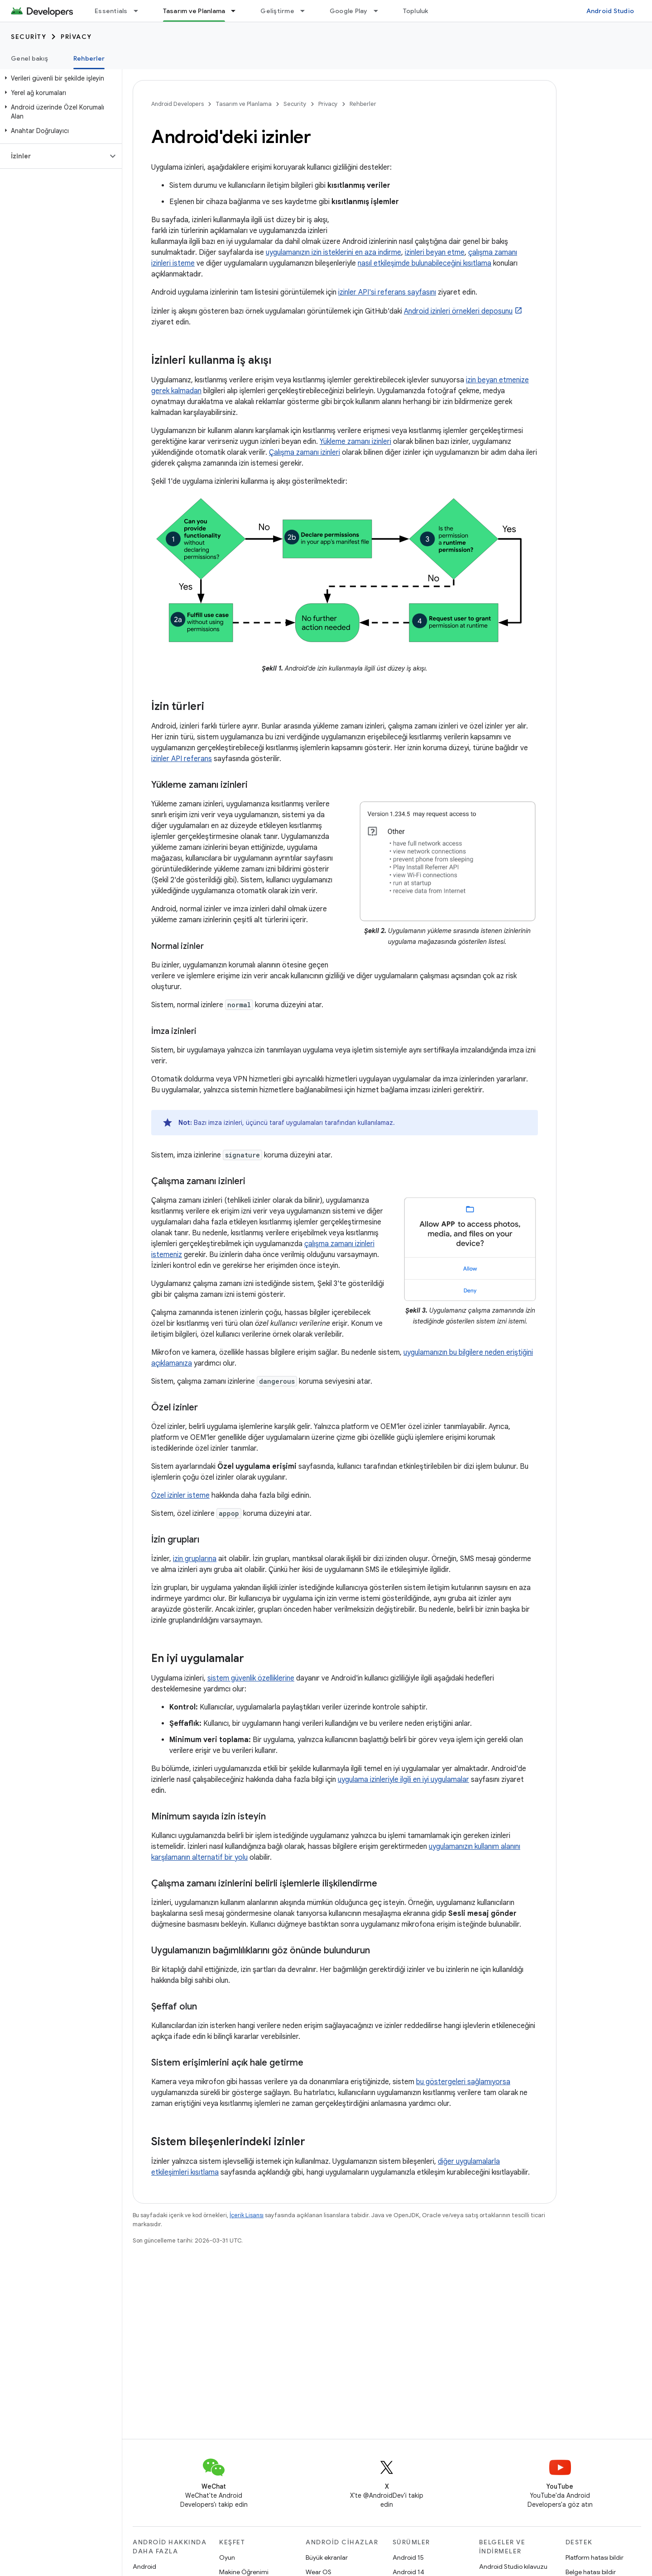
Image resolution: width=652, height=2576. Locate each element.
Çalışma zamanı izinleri (304, 452)
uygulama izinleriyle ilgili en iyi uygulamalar (403, 1779)
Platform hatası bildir (594, 2557)
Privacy (76, 37)
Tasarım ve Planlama (244, 104)
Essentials (111, 11)
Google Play (349, 11)
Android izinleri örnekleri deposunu (458, 311)
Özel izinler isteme (180, 1495)
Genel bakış (29, 58)
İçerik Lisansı (247, 2215)
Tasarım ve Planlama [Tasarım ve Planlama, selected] (194, 11)
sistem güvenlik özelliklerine (250, 1678)
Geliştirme (277, 11)
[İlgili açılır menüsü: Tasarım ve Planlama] (237, 11)
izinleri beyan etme (435, 252)
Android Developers (177, 104)
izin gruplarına (194, 1558)
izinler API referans (181, 758)
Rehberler (363, 104)
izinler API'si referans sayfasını (387, 292)
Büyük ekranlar (327, 2557)
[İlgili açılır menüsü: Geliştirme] (306, 11)
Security (28, 37)
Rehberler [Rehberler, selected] (89, 58)
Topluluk (416, 11)
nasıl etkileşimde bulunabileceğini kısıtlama (424, 263)
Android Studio (610, 11)
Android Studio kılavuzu (513, 2566)
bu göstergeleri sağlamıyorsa (463, 2081)
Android (144, 2566)
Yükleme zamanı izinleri (355, 441)
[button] (59, 78)
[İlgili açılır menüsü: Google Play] (380, 11)
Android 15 (408, 2557)
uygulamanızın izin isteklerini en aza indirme (333, 252)
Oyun (227, 2557)
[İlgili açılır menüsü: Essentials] (140, 11)
